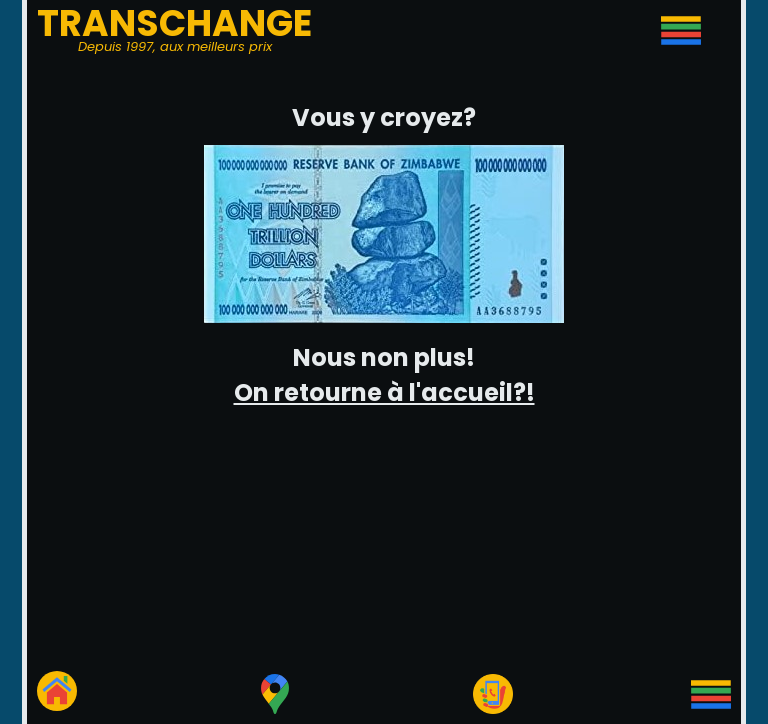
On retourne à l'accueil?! (384, 392)
